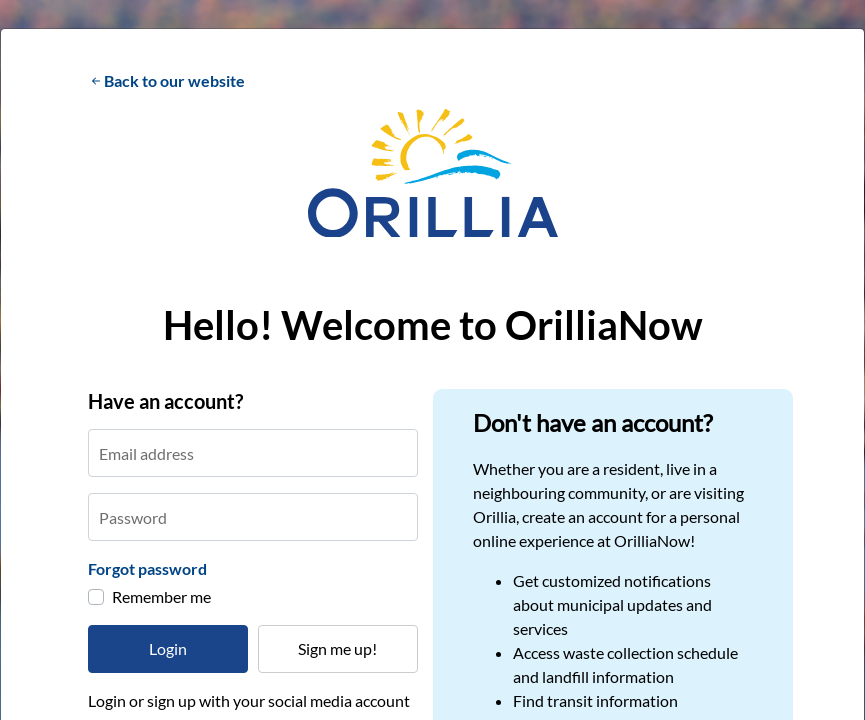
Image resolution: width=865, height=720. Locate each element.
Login (168, 648)
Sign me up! (337, 648)
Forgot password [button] (147, 568)
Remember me (161, 596)
